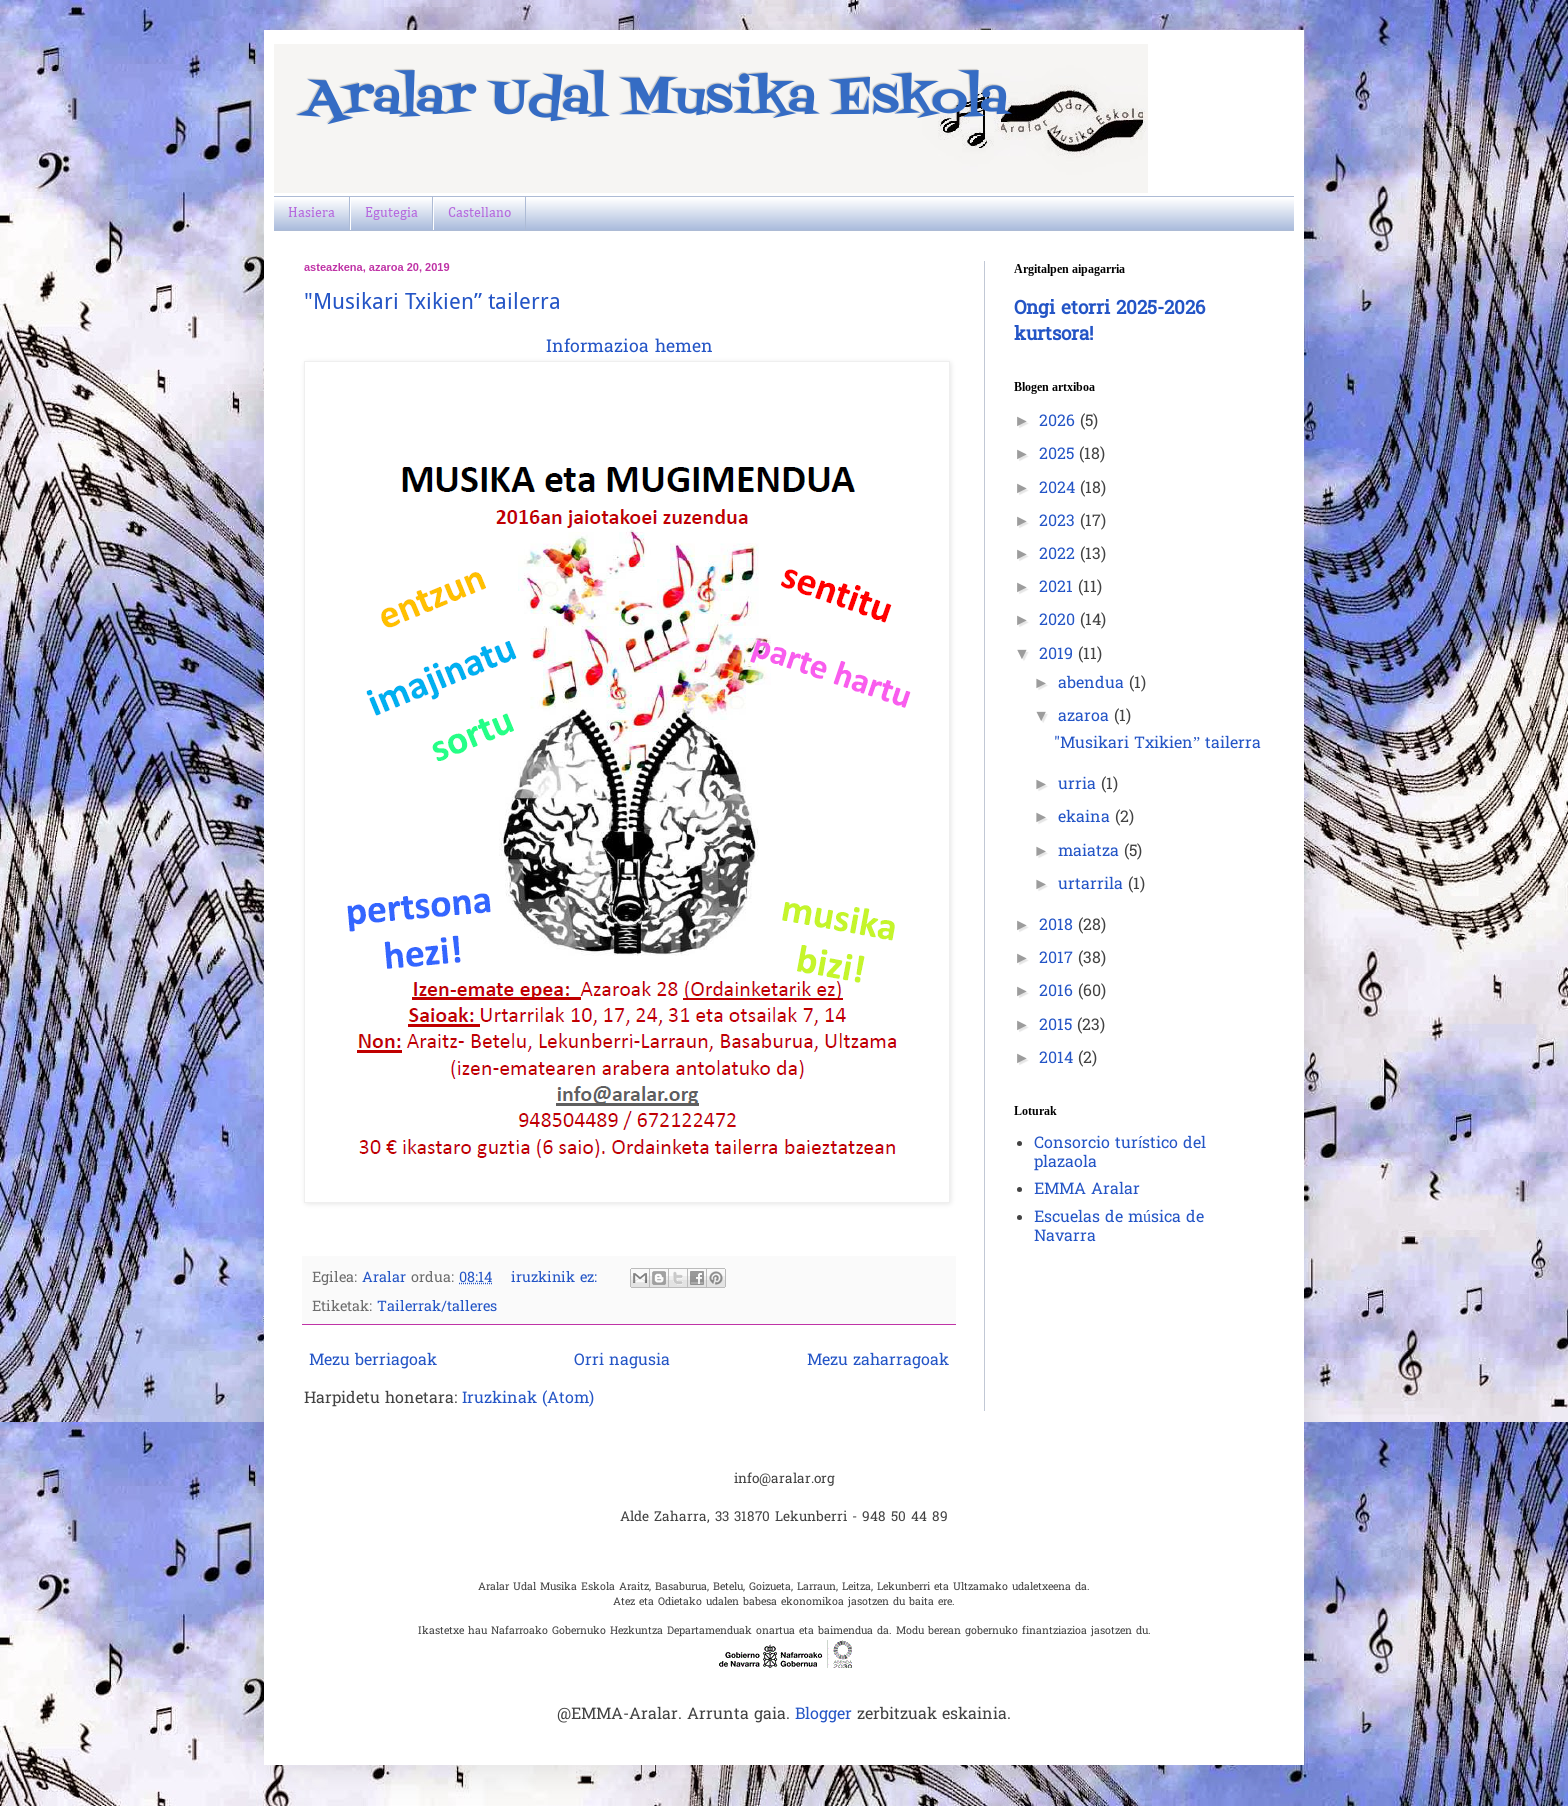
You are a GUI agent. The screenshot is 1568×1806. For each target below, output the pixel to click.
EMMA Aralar (1087, 1190)
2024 (1059, 489)
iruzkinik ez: (556, 1278)
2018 (1058, 926)
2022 (1059, 555)
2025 (1059, 455)
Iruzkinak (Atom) (528, 1399)
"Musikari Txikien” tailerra (432, 301)
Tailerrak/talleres (437, 1307)
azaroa (1086, 717)
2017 (1058, 959)
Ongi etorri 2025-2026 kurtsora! (1109, 322)
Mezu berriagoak (373, 1361)
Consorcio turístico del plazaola (1120, 1153)
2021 (1058, 588)
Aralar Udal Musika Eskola (656, 100)
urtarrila (1093, 885)
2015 (1058, 1026)
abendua (1093, 684)
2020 (1059, 621)
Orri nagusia (622, 1361)
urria (1079, 785)
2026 (1059, 422)
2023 (1059, 522)
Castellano (479, 213)
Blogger (823, 1715)
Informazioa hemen (629, 348)
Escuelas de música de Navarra (1119, 1227)
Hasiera (311, 213)
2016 (1058, 992)
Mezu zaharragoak (878, 1361)
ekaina (1086, 818)
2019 (1058, 655)
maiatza (1091, 852)
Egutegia (391, 213)
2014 (1058, 1059)
